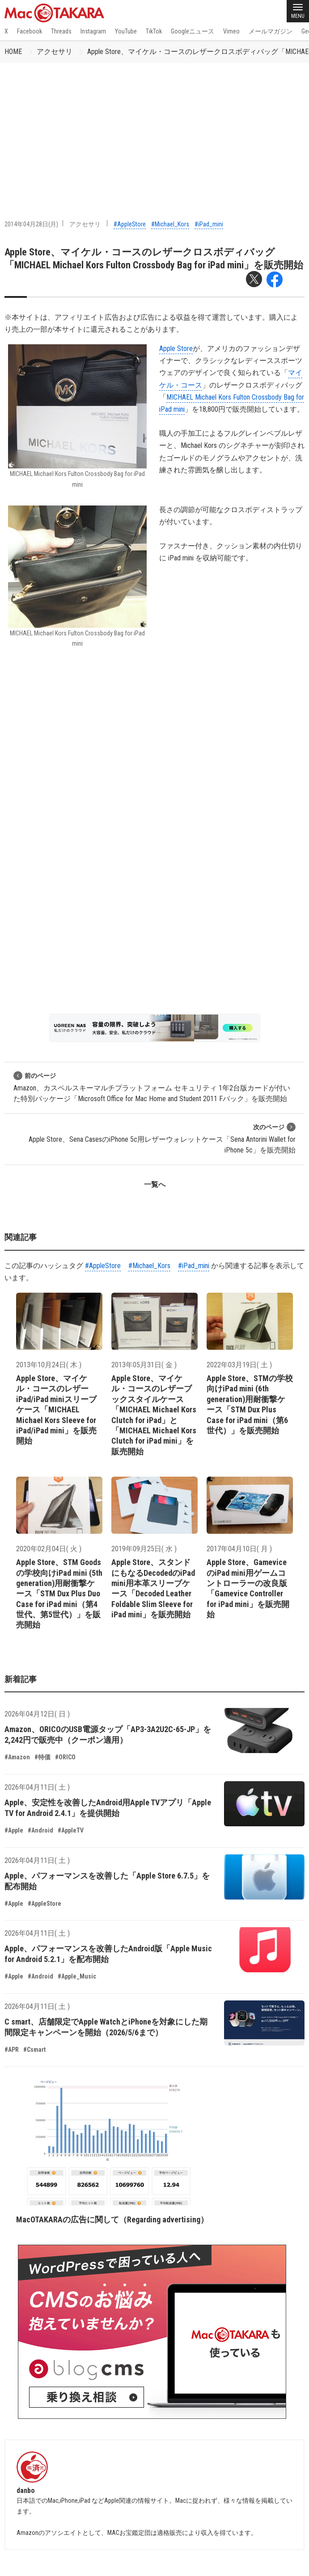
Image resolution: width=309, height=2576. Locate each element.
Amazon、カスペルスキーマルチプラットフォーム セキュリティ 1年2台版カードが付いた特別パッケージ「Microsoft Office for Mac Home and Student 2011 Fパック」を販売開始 (151, 1087)
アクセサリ (54, 51)
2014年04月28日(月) (31, 224)
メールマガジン (270, 31)
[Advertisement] (154, 129)
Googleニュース (192, 31)
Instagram (93, 31)
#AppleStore (130, 224)
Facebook (29, 31)
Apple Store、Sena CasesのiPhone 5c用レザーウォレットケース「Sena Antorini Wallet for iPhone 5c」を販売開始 (162, 1138)
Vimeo (231, 31)
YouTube (126, 31)
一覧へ (154, 1184)
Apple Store (176, 348)
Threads (61, 31)
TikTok (154, 31)
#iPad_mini (209, 224)
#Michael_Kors (170, 224)
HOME (13, 51)
